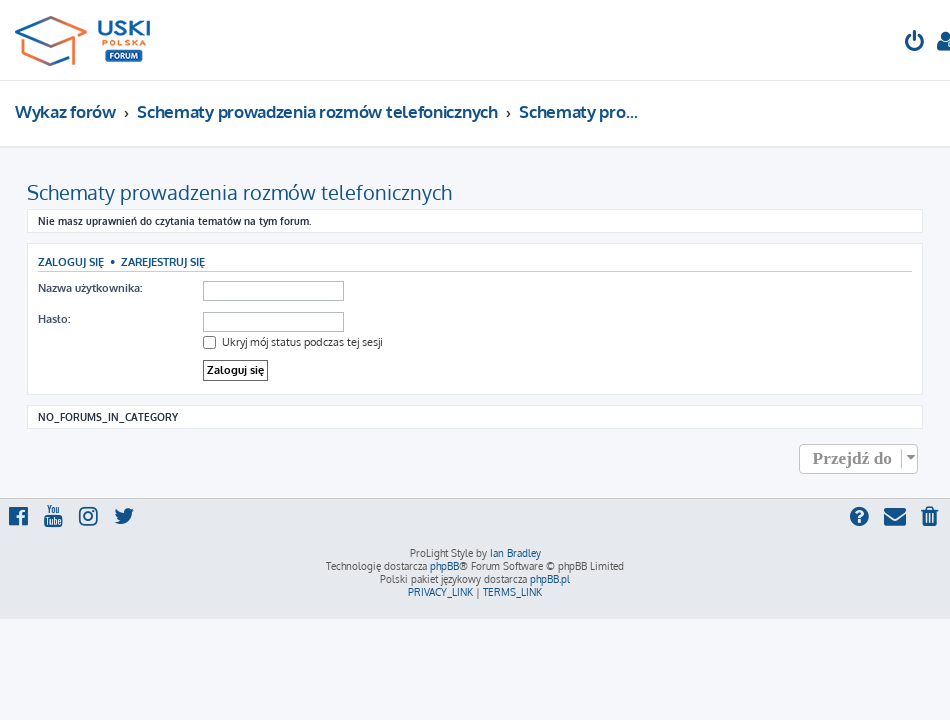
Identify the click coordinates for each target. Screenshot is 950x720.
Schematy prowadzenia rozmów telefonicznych (239, 192)
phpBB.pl (550, 579)
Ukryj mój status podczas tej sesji (293, 342)
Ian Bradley (515, 553)
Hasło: (54, 319)
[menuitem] (915, 43)
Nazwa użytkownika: (90, 288)
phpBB (444, 566)
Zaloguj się (71, 261)
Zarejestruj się (163, 261)
